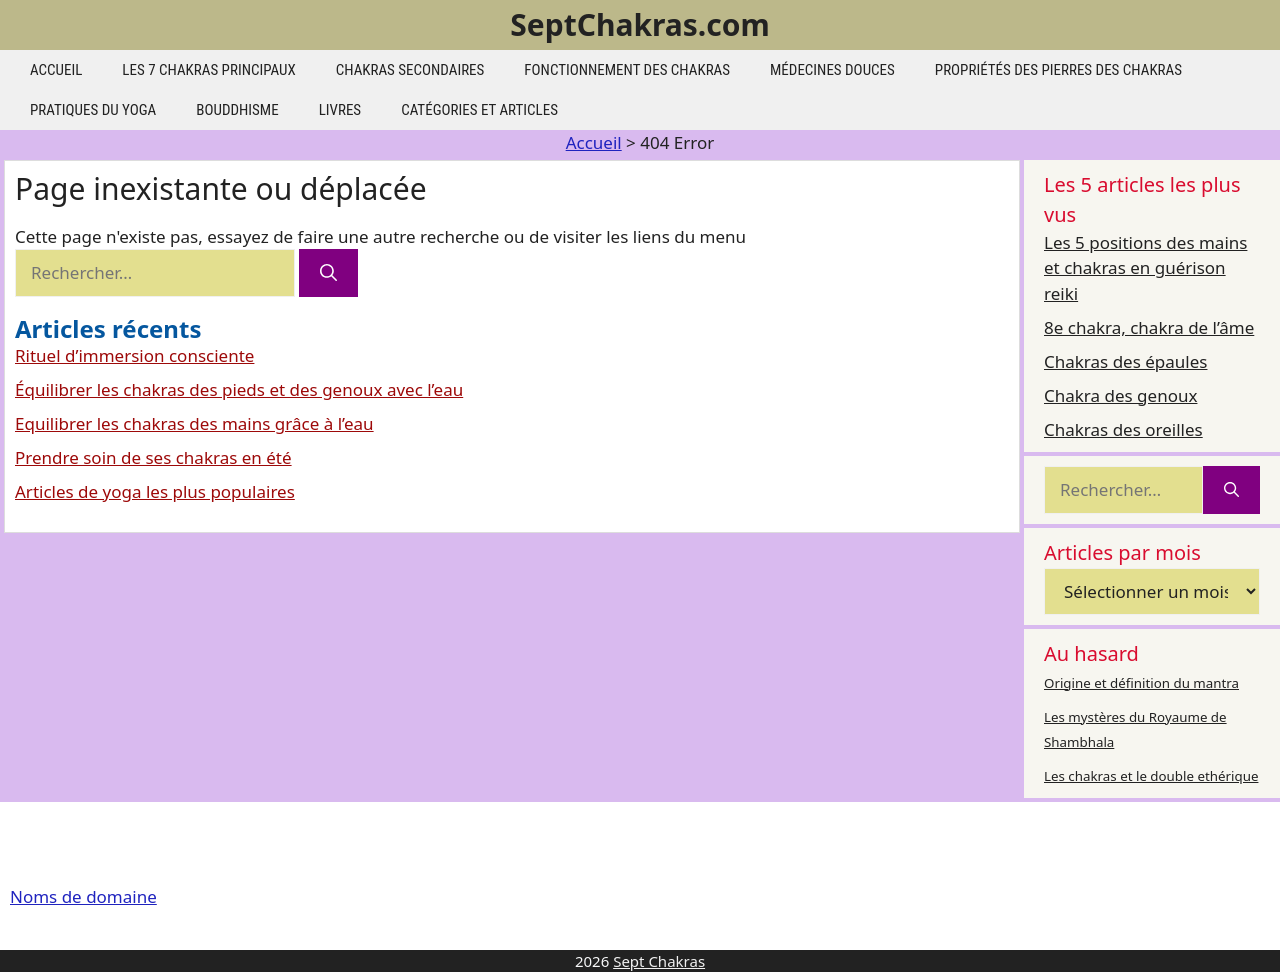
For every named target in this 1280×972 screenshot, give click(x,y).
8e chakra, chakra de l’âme (1149, 327)
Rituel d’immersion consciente (134, 355)
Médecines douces (832, 70)
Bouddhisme (237, 110)
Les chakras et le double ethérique (1151, 776)
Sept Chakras (659, 961)
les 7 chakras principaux (208, 70)
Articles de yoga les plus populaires (155, 491)
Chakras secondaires (410, 70)
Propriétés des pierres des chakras (1058, 70)
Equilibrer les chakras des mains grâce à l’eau (194, 423)
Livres (340, 110)
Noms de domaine (83, 896)
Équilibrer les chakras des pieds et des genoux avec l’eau (239, 389)
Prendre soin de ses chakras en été (153, 457)
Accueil (56, 70)
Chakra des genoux (1120, 395)
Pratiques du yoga (93, 110)
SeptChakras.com (640, 24)
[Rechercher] (328, 273)
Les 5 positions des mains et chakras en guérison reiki (1145, 268)
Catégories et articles (479, 110)
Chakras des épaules (1125, 361)
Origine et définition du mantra (1141, 683)
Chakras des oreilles (1123, 429)
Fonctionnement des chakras (627, 70)
